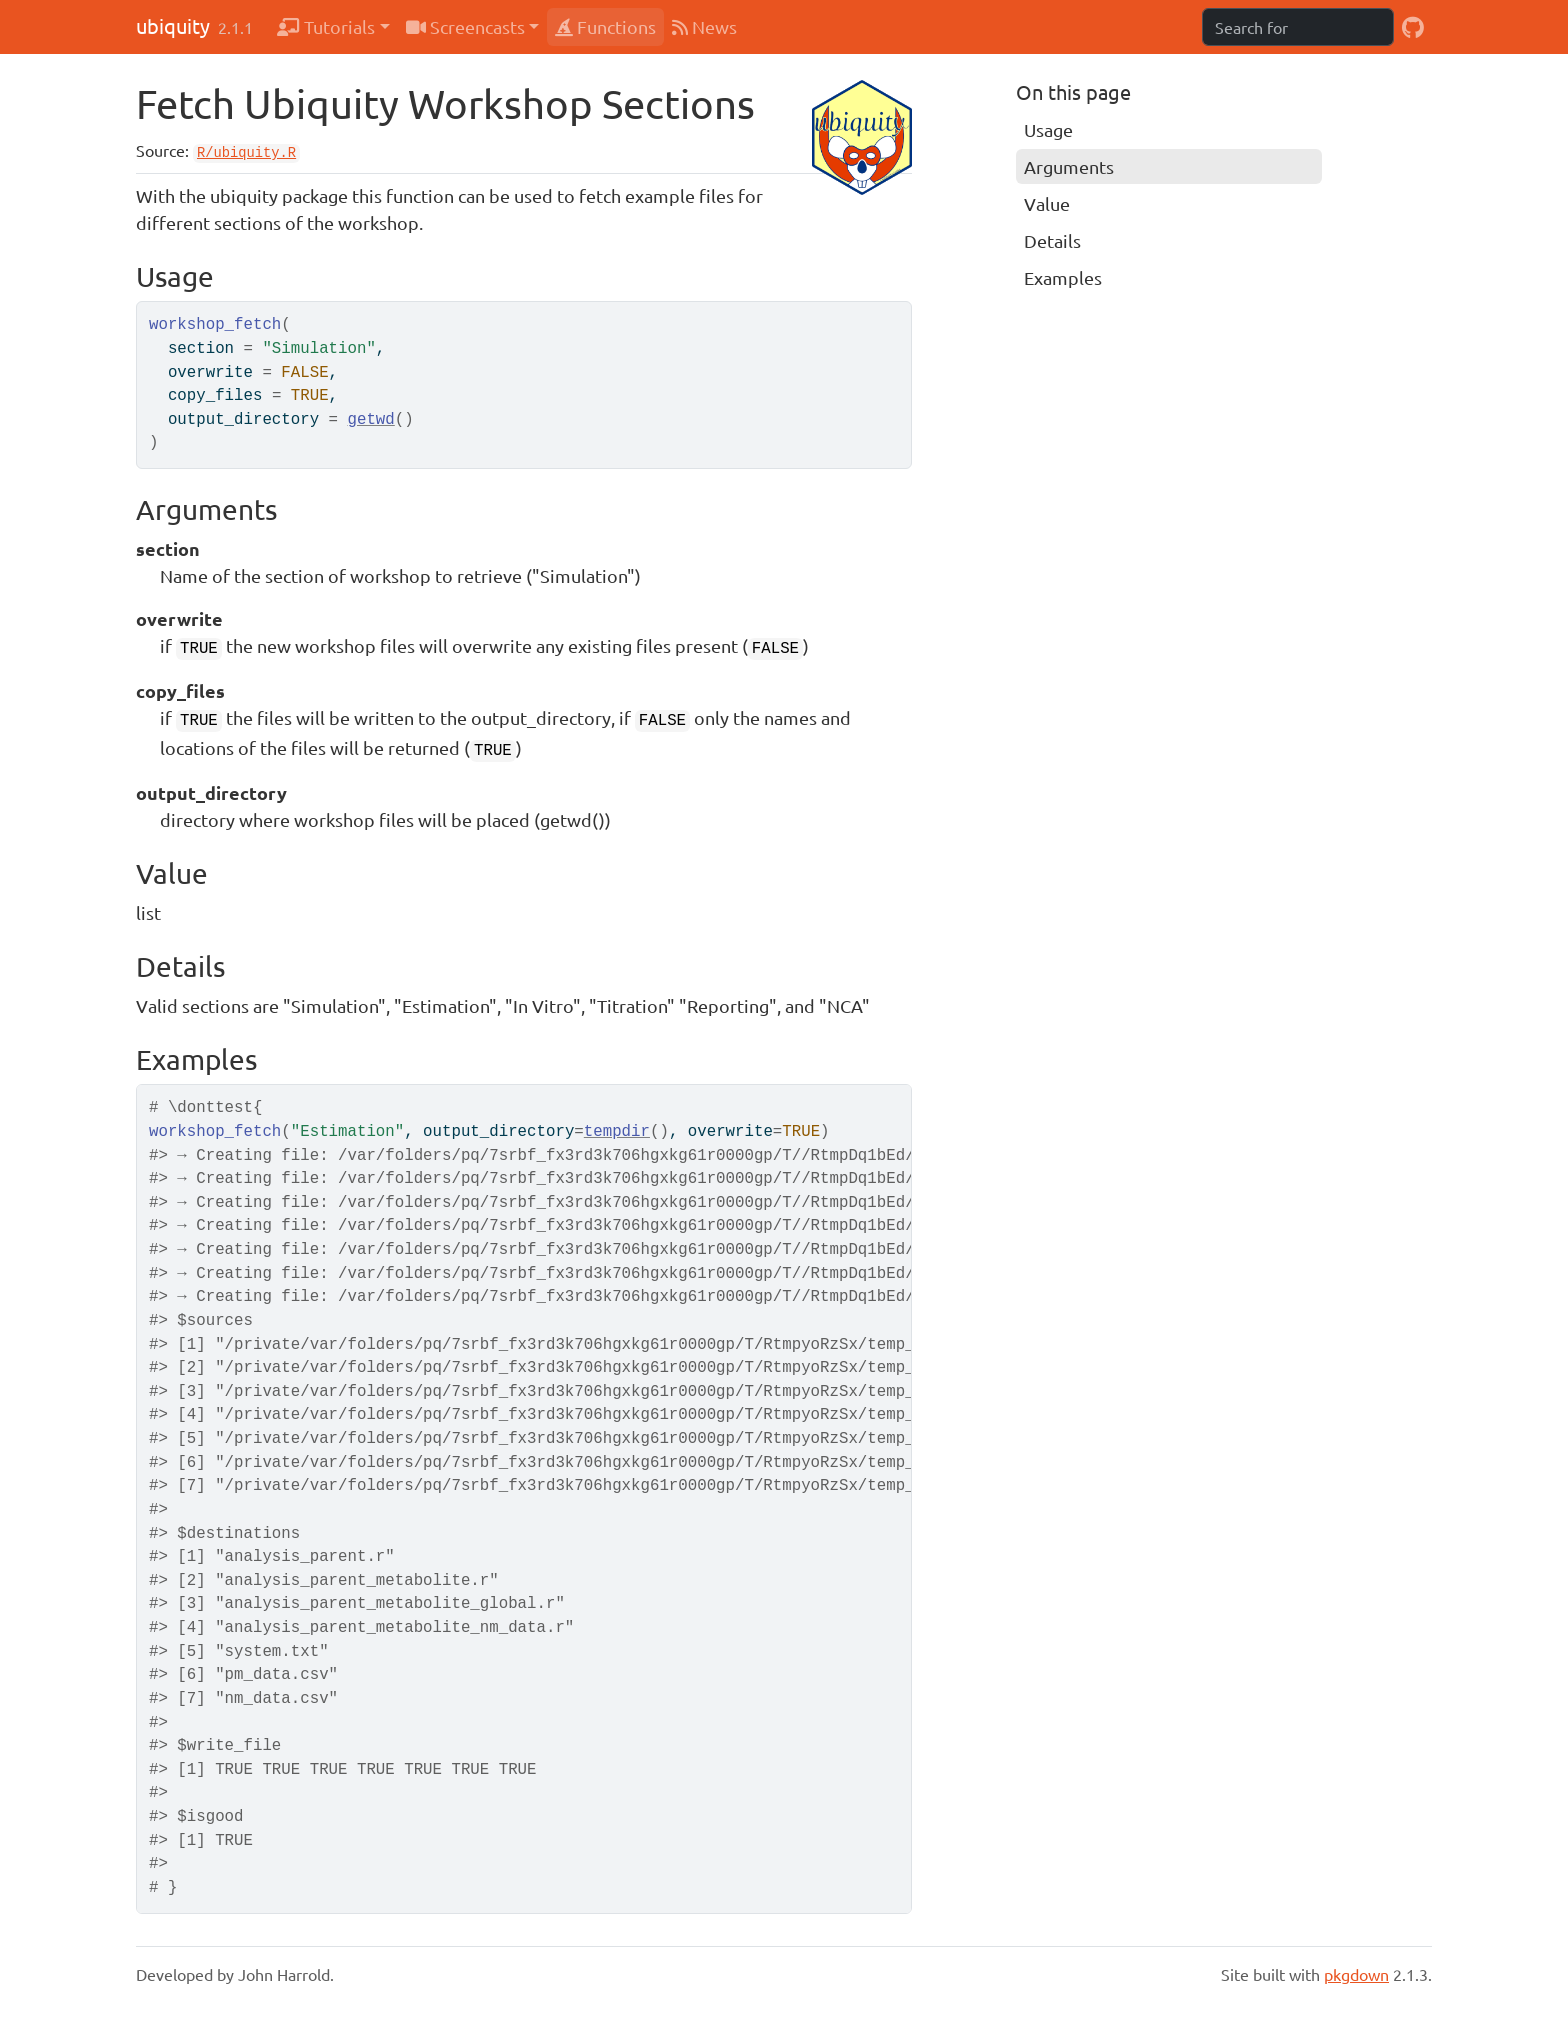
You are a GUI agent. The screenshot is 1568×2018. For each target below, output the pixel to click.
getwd (371, 420)
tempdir (617, 1132)
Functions (605, 26)
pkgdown (1356, 1974)
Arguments (1069, 166)
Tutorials (326, 26)
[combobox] (1298, 27)
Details (1052, 240)
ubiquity (173, 25)
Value (1047, 203)
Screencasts (465, 26)
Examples (1063, 277)
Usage (1048, 129)
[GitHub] (1413, 27)
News (704, 26)
